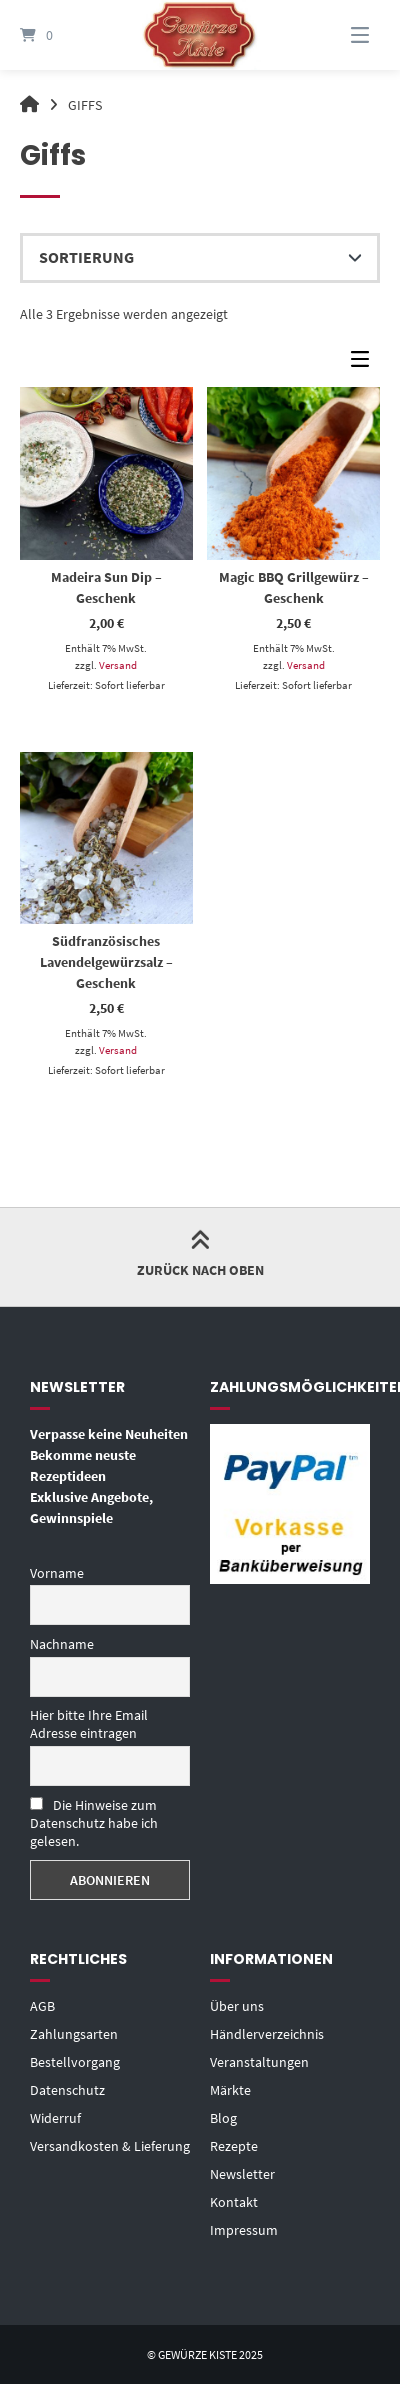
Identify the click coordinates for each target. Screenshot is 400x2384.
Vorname (57, 1573)
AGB (42, 2006)
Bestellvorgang (75, 2062)
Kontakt (234, 2202)
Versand (118, 665)
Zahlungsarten (74, 2034)
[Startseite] (200, 35)
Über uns (237, 2006)
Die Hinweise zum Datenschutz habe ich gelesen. (94, 1823)
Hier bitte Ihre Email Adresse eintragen (89, 1724)
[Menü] (344, 35)
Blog (223, 2118)
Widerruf (55, 2118)
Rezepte (234, 2146)
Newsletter (242, 2174)
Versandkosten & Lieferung (110, 2146)
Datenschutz (67, 2090)
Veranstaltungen (259, 2062)
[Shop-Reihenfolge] (200, 258)
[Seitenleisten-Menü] (365, 363)
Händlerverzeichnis (267, 2034)
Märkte (230, 2090)
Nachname (62, 1644)
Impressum (244, 2230)
